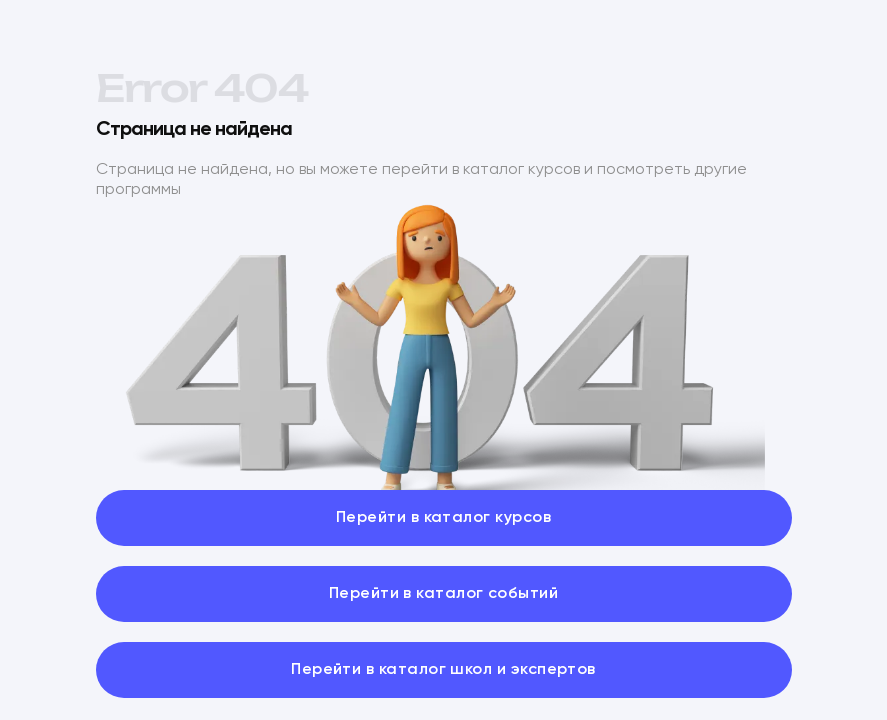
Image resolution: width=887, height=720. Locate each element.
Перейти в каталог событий (444, 594)
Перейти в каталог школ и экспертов (443, 670)
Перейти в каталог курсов (443, 518)
